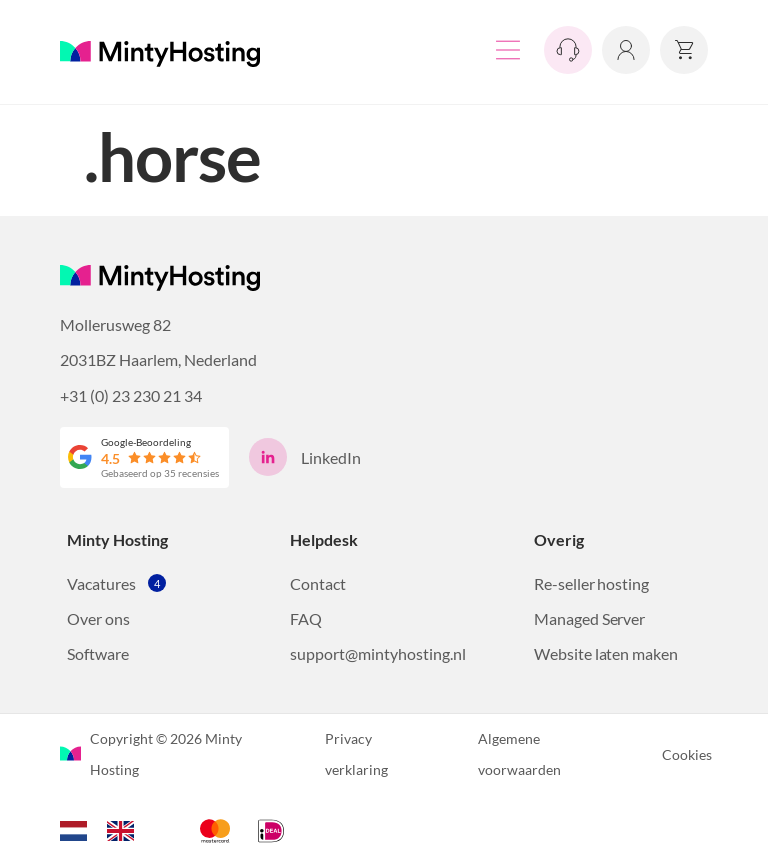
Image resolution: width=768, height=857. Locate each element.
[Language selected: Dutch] (107, 828)
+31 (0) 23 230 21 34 (131, 395)
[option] (125, 831)
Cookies (687, 754)
